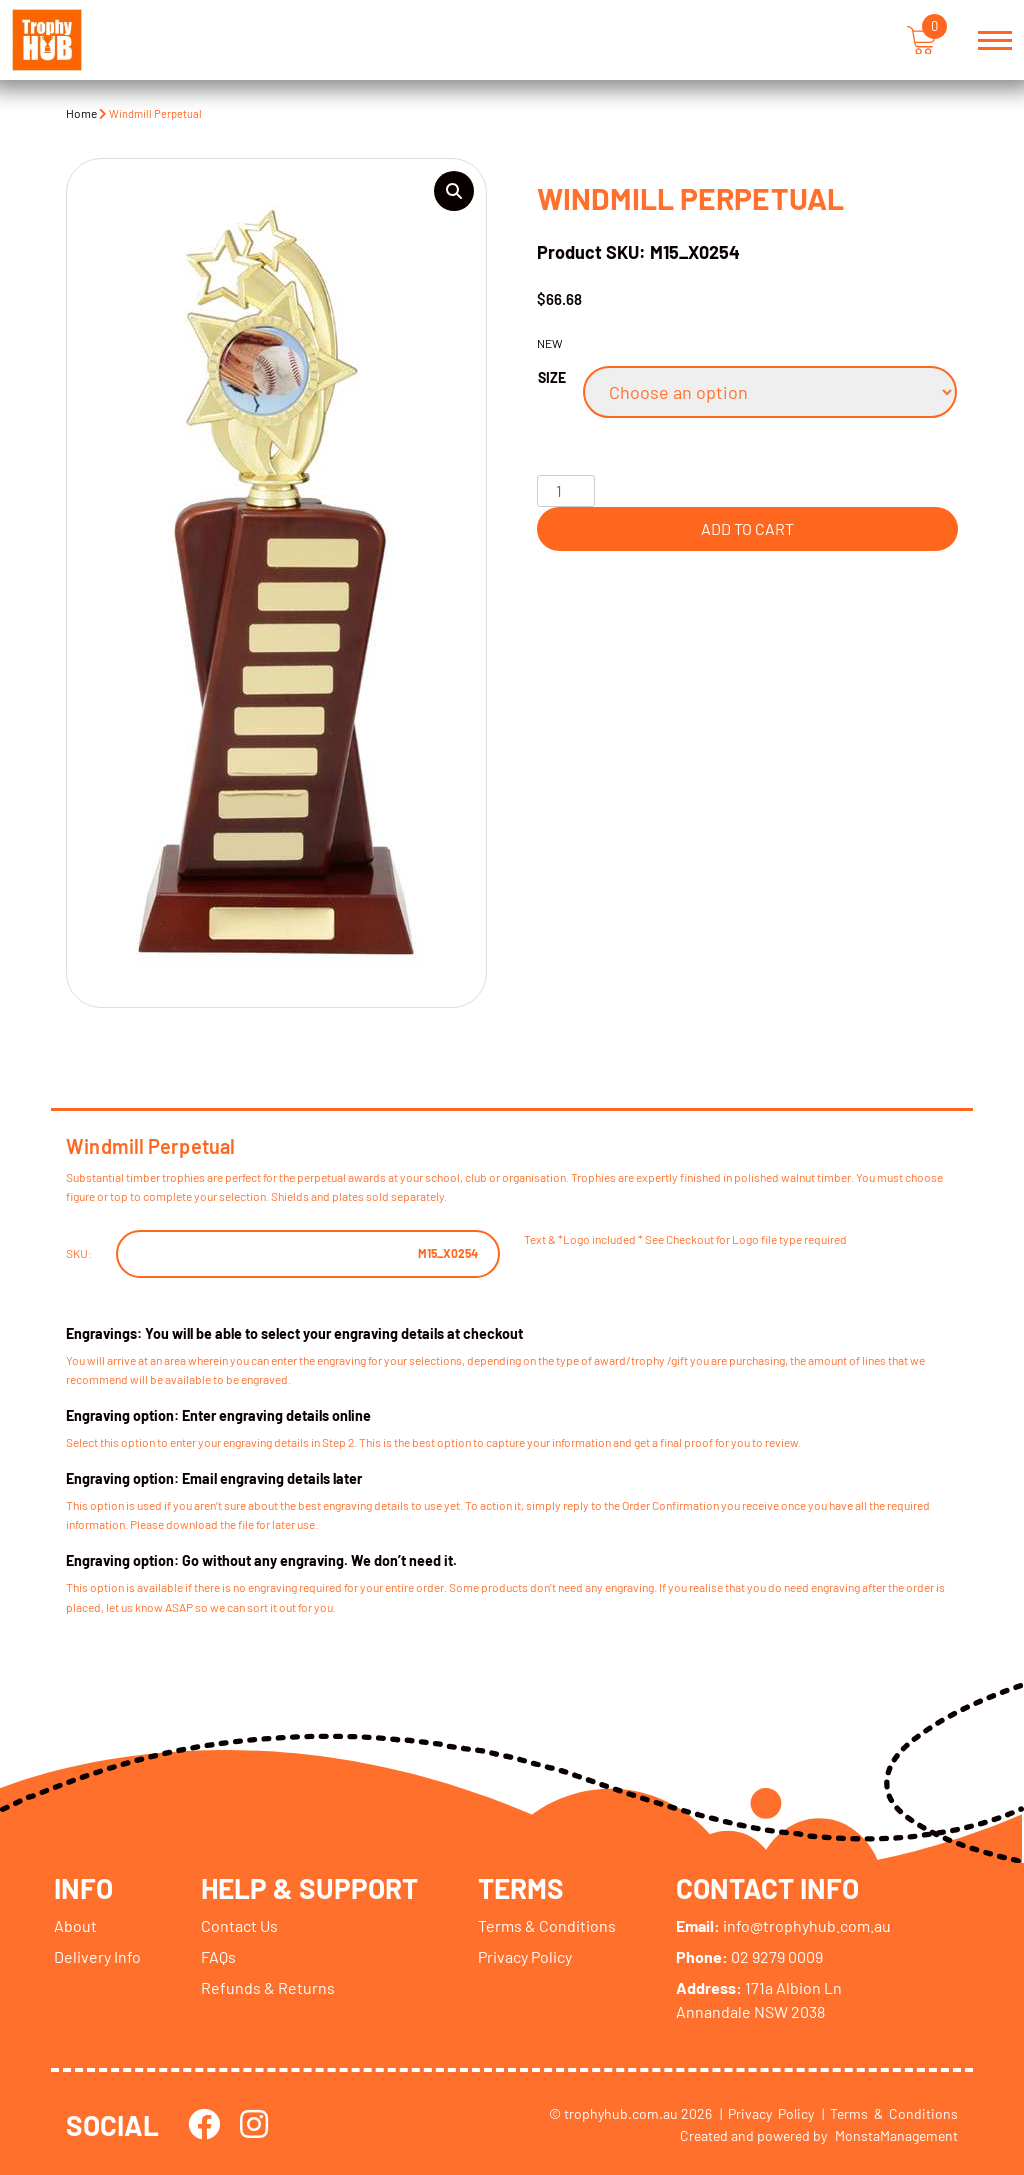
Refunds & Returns (268, 1986)
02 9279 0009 (750, 1955)
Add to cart (747, 528)
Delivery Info (97, 1955)
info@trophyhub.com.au (784, 1924)
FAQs (218, 1955)
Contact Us (239, 1924)
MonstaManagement (896, 2134)
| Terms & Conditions (890, 2112)
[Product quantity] (566, 491)
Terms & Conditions (548, 1924)
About (75, 1924)
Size (552, 377)
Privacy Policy (526, 1955)
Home (81, 113)
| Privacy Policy (767, 2112)
